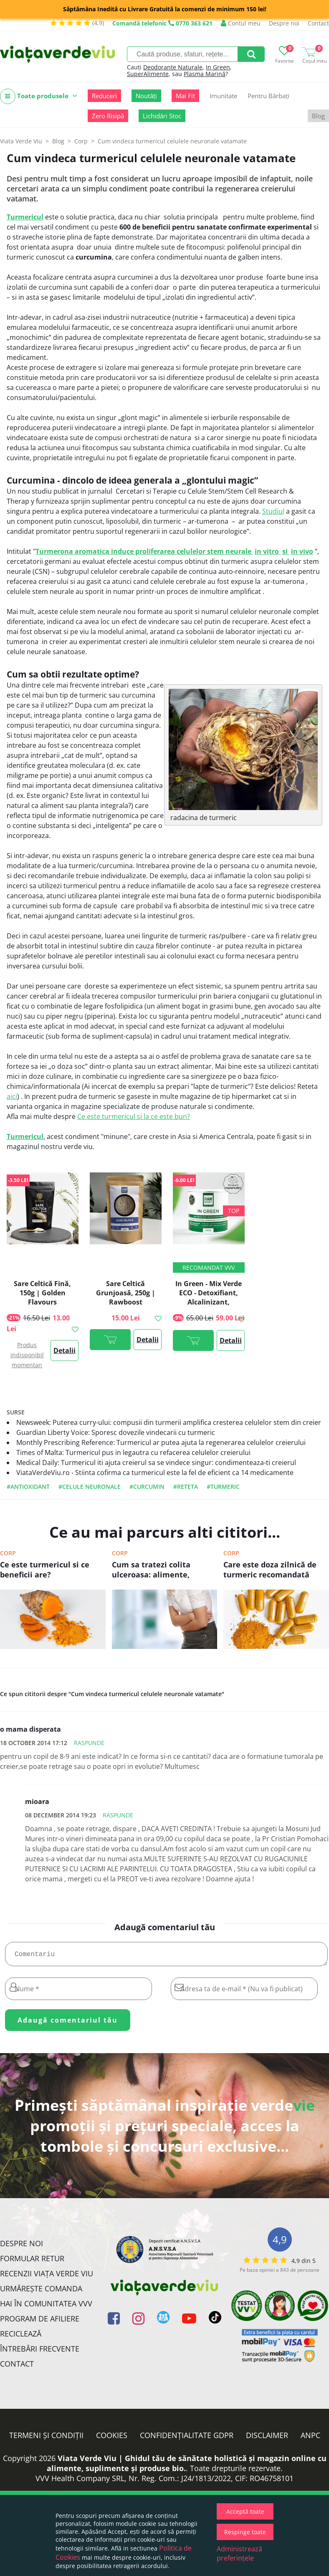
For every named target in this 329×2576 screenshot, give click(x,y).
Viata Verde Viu (21, 141)
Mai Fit (185, 96)
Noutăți (146, 96)
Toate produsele (38, 96)
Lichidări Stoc (162, 116)
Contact (318, 23)
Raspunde (89, 1743)
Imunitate (223, 96)
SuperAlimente (148, 74)
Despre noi (284, 23)
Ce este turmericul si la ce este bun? (133, 1116)
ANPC (310, 2438)
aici (12, 1096)
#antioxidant (28, 1487)
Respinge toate (245, 2532)
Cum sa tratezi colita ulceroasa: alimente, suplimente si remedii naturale (153, 1570)
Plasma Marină (204, 74)
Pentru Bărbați (268, 96)
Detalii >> (64, 1353)
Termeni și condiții (46, 2438)
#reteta (185, 1487)
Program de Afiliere (39, 2322)
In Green (218, 67)
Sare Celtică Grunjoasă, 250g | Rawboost (125, 1293)
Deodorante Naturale (172, 67)
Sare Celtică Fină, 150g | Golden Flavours (42, 1293)
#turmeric (223, 1487)
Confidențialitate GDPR (186, 2438)
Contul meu (241, 23)
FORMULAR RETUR (32, 2262)
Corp (8, 1553)
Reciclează (20, 2337)
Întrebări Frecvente (39, 2352)
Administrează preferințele (239, 2553)
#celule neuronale (89, 1487)
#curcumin (146, 1487)
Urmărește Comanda (41, 2292)
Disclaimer (267, 2438)
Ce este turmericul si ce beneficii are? (44, 1569)
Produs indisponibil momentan (27, 1355)
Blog (318, 116)
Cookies (111, 2438)
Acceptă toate (245, 2511)
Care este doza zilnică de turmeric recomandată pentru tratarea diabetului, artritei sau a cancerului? (274, 1570)
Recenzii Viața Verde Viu (46, 2277)
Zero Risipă (108, 116)
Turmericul (25, 217)
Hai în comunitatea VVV (46, 2307)
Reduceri (104, 96)
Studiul (273, 511)
